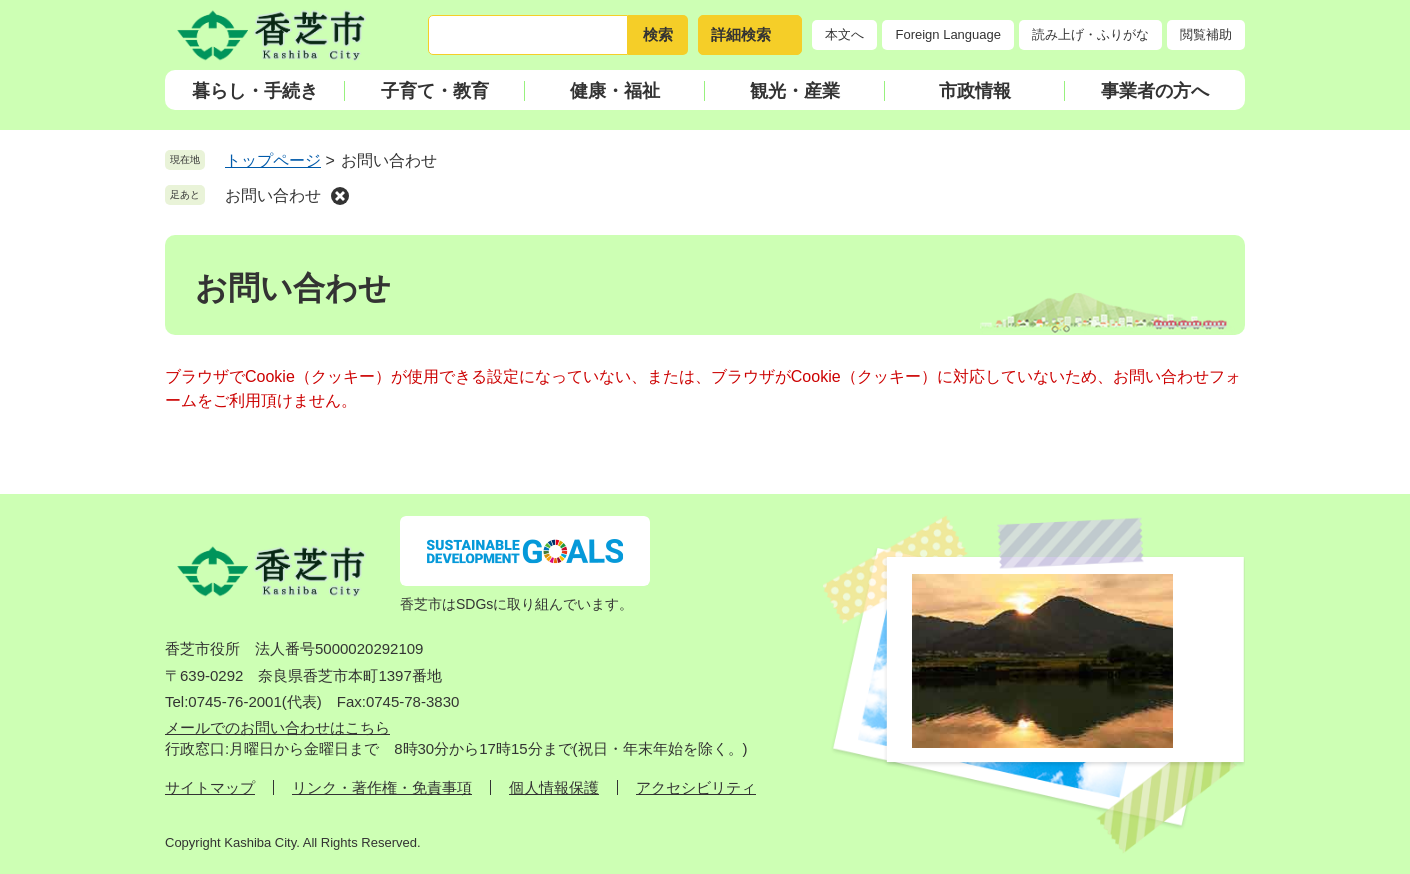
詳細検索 (741, 34)
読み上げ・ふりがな (1090, 34)
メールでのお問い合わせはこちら (277, 727)
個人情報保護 (554, 787)
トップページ (273, 160)
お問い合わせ (273, 195)
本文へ (844, 34)
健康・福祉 (615, 91)
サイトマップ (210, 787)
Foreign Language (948, 34)
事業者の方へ (1155, 91)
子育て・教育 (435, 91)
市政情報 (975, 91)
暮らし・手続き (255, 91)
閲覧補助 (1206, 34)
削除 (340, 196)
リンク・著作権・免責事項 (382, 787)
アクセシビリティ (696, 787)
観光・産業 (795, 91)
